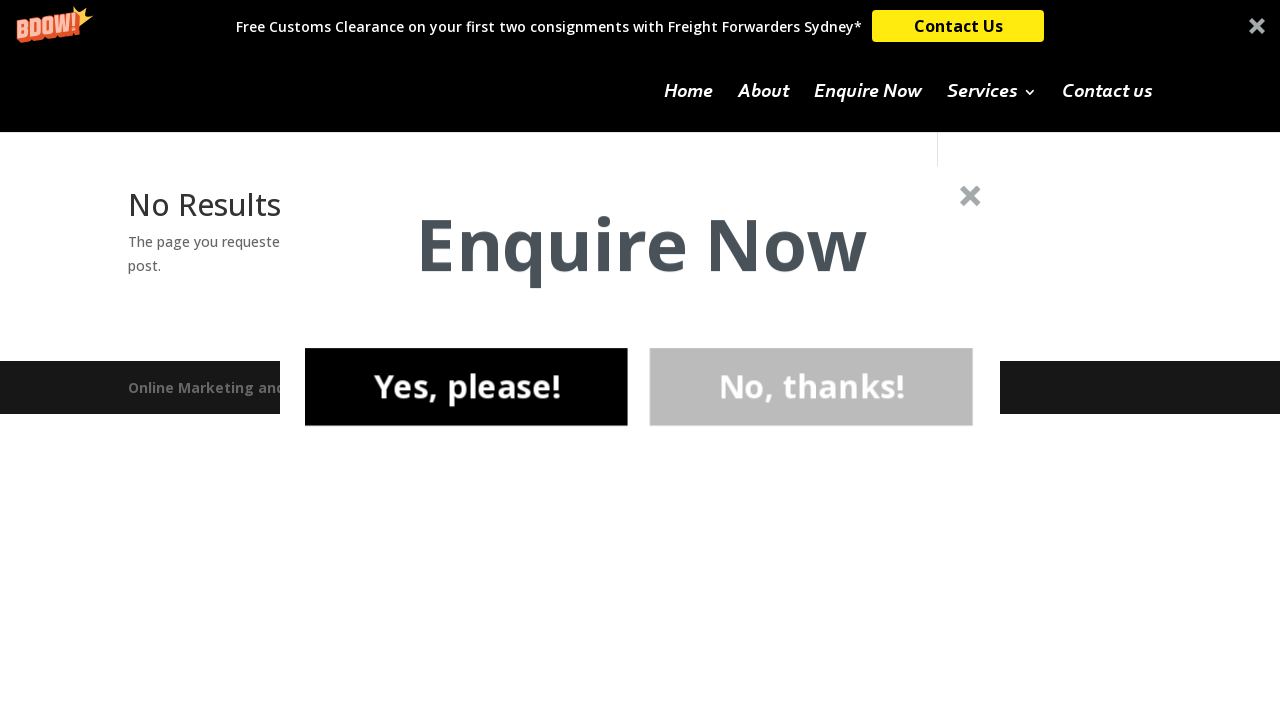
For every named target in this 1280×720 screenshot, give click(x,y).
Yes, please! (466, 386)
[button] (641, 244)
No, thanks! (811, 386)
